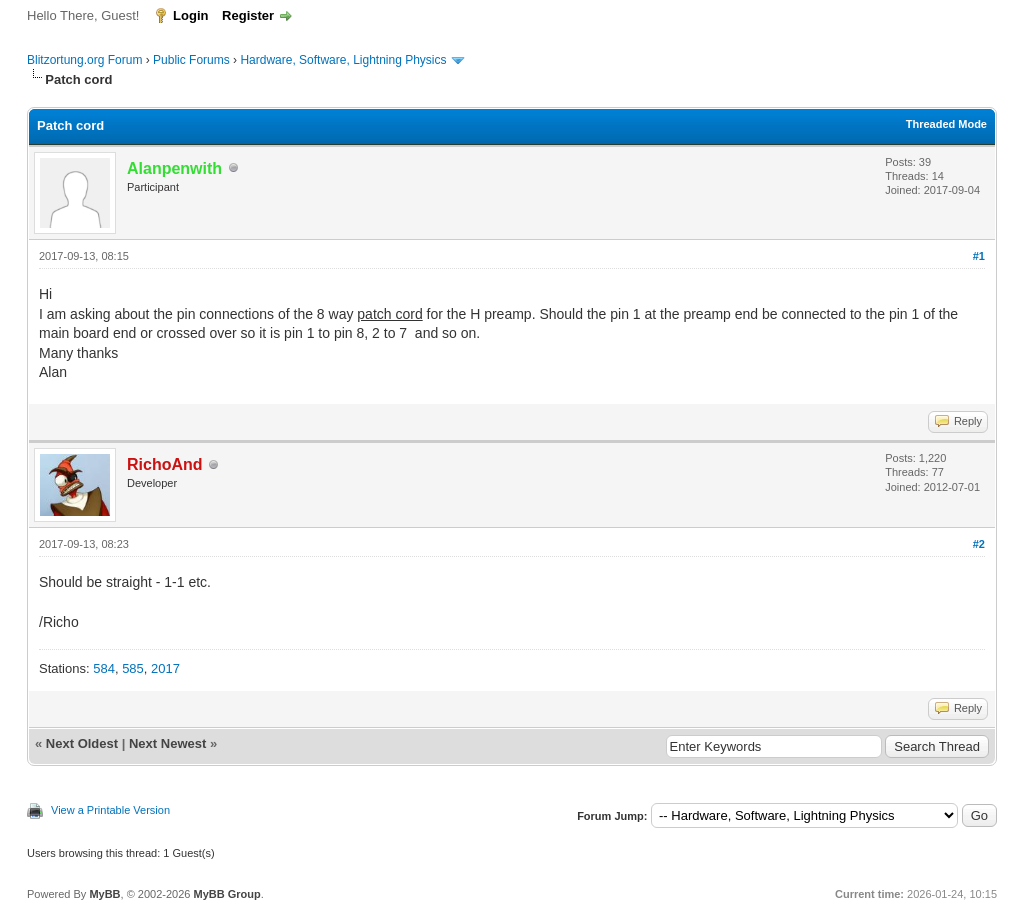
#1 (979, 256)
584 (104, 668)
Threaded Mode (946, 124)
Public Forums (191, 60)
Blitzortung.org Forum (84, 60)
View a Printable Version (110, 810)
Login (190, 15)
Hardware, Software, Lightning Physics (343, 60)
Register (248, 15)
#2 (979, 544)
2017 (165, 668)
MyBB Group (226, 894)
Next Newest (167, 743)
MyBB (104, 894)
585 (133, 668)
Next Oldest (82, 743)
